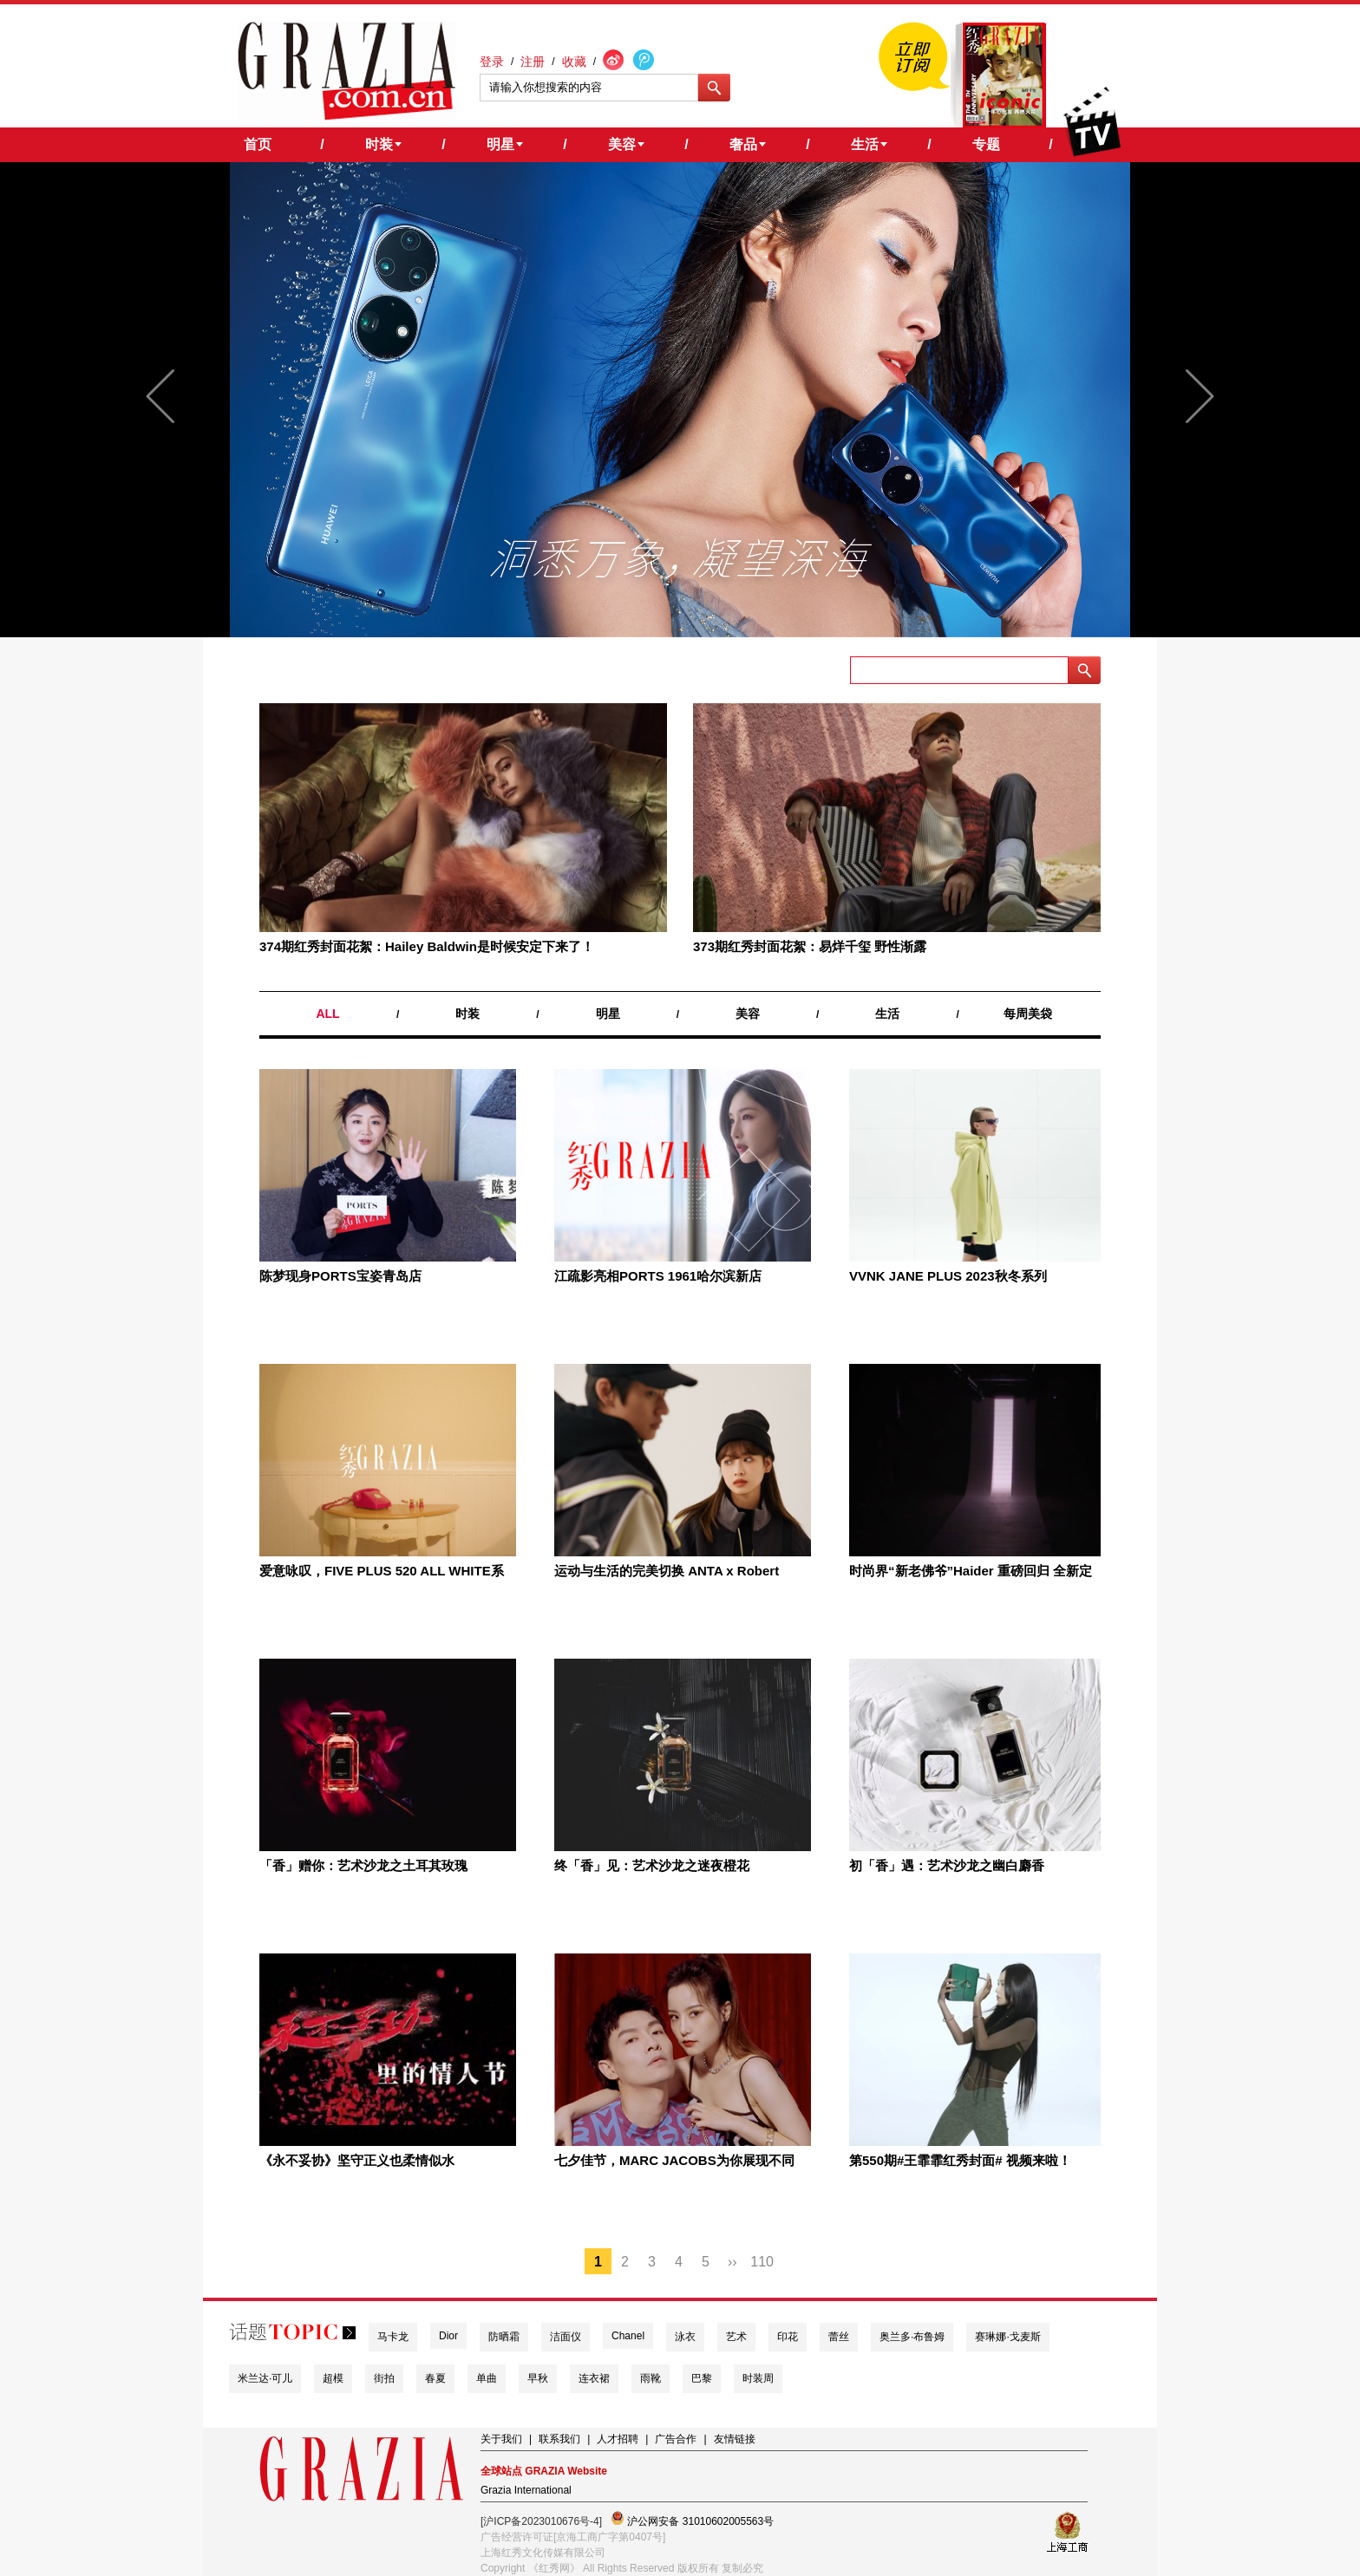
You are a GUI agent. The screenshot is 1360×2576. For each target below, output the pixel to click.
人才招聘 (617, 2439)
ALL (327, 1014)
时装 (467, 1014)
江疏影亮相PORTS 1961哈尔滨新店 (658, 1275)
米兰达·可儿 (265, 2378)
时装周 (758, 2378)
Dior (448, 2336)
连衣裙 (594, 2378)
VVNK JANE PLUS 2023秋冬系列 (948, 1275)
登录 (492, 61)
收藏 (574, 61)
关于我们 (501, 2439)
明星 (608, 1014)
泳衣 (685, 2337)
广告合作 (675, 2439)
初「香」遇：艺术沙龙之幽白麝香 (946, 1865)
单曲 (486, 2378)
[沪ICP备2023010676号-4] (541, 2521)
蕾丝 (838, 2337)
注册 (532, 61)
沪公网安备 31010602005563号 (692, 2519)
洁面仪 (565, 2337)
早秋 (537, 2378)
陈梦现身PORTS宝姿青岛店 (340, 1275)
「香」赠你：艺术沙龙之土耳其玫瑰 (363, 1865)
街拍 (384, 2378)
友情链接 (734, 2439)
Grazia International (526, 2490)
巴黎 (701, 2378)
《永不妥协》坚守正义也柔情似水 (356, 2160)
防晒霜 (504, 2337)
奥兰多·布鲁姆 (912, 2337)
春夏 (435, 2378)
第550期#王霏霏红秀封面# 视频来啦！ (960, 2160)
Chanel (627, 2336)
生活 (887, 1014)
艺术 (736, 2337)
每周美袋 (1028, 1014)
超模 (333, 2378)
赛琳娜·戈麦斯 (1007, 2337)
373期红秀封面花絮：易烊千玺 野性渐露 (809, 946)
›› (732, 2261)
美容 (748, 1014)
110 (762, 2261)
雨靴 (650, 2378)
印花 (787, 2337)
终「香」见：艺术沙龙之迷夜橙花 (651, 1865)
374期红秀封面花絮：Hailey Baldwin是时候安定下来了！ (426, 946)
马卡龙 (393, 2337)
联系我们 (559, 2439)
